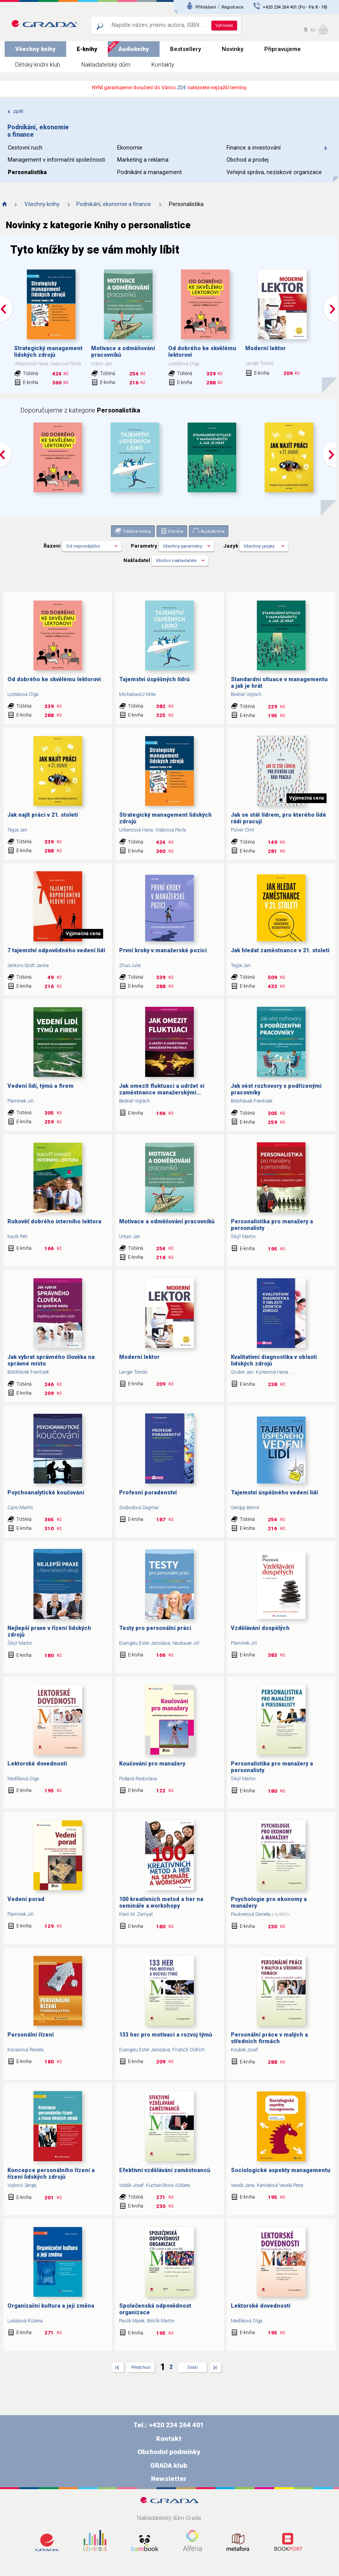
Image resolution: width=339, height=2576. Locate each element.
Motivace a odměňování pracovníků (166, 1221)
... (292, 1372)
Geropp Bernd (245, 1507)
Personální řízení (30, 2035)
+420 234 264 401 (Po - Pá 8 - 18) (295, 7)
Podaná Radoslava (138, 1778)
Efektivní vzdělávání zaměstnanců (164, 2170)
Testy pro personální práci (155, 1628)
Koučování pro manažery (152, 1763)
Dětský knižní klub (37, 64)
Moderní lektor (265, 348)
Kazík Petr (17, 1236)
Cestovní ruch (25, 147)
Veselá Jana (243, 2185)
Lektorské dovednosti (37, 1763)
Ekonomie (129, 147)
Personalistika (27, 172)
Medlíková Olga (23, 1778)
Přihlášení (205, 7)
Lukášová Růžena (25, 2321)
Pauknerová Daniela (250, 1914)
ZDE (181, 87)
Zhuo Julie (130, 965)
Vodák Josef (131, 2185)
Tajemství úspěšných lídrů (154, 679)
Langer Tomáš (133, 1372)
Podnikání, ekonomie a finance (113, 204)
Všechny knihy (35, 49)
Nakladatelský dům (105, 64)
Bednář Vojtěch (246, 694)
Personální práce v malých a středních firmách (269, 2038)
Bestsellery (185, 49)
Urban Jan (129, 1236)
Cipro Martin (20, 1507)
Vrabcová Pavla (170, 830)
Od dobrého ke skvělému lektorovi (54, 679)
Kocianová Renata (25, 2050)
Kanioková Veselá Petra (280, 2185)
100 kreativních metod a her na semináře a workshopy (161, 1902)
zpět (15, 111)
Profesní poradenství (148, 1492)
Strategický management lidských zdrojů (48, 351)
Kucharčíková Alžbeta (168, 2185)
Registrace (232, 7)
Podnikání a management (149, 172)
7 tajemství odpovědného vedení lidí (56, 950)
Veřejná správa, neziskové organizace (274, 172)
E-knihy (87, 49)
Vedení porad (25, 1899)
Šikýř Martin (243, 1236)
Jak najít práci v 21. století (42, 815)
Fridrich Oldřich (188, 2050)
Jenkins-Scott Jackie (28, 965)
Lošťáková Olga (23, 694)
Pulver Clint (242, 830)
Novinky (232, 49)
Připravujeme (282, 49)
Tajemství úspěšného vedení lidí (274, 1492)
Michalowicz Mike (137, 694)
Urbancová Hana (136, 830)
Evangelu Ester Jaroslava (144, 1643)
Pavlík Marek (132, 2321)
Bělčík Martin (160, 2321)
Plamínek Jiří (20, 1101)
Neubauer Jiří (185, 1643)
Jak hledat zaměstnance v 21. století (280, 950)
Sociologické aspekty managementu (280, 2170)
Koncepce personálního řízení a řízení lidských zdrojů (51, 2173)
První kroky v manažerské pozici (163, 950)
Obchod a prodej (248, 160)
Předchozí (141, 2367)
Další (193, 2367)
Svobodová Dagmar (139, 1507)
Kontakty (162, 64)
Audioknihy (133, 49)
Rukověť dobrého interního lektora (54, 1221)
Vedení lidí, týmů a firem (40, 1086)
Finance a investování (277, 147)
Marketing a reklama (143, 160)
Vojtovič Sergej (22, 2185)
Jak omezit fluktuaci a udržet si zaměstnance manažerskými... (161, 1089)
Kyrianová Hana (272, 1372)
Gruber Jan (242, 1372)
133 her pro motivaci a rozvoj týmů (165, 2035)
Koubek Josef (244, 2050)
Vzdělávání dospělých (260, 1628)
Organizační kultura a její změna (50, 2306)
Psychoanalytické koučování (45, 1492)
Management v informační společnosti (56, 160)
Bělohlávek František (251, 1101)
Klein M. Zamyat (136, 1914)
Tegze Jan (17, 830)
